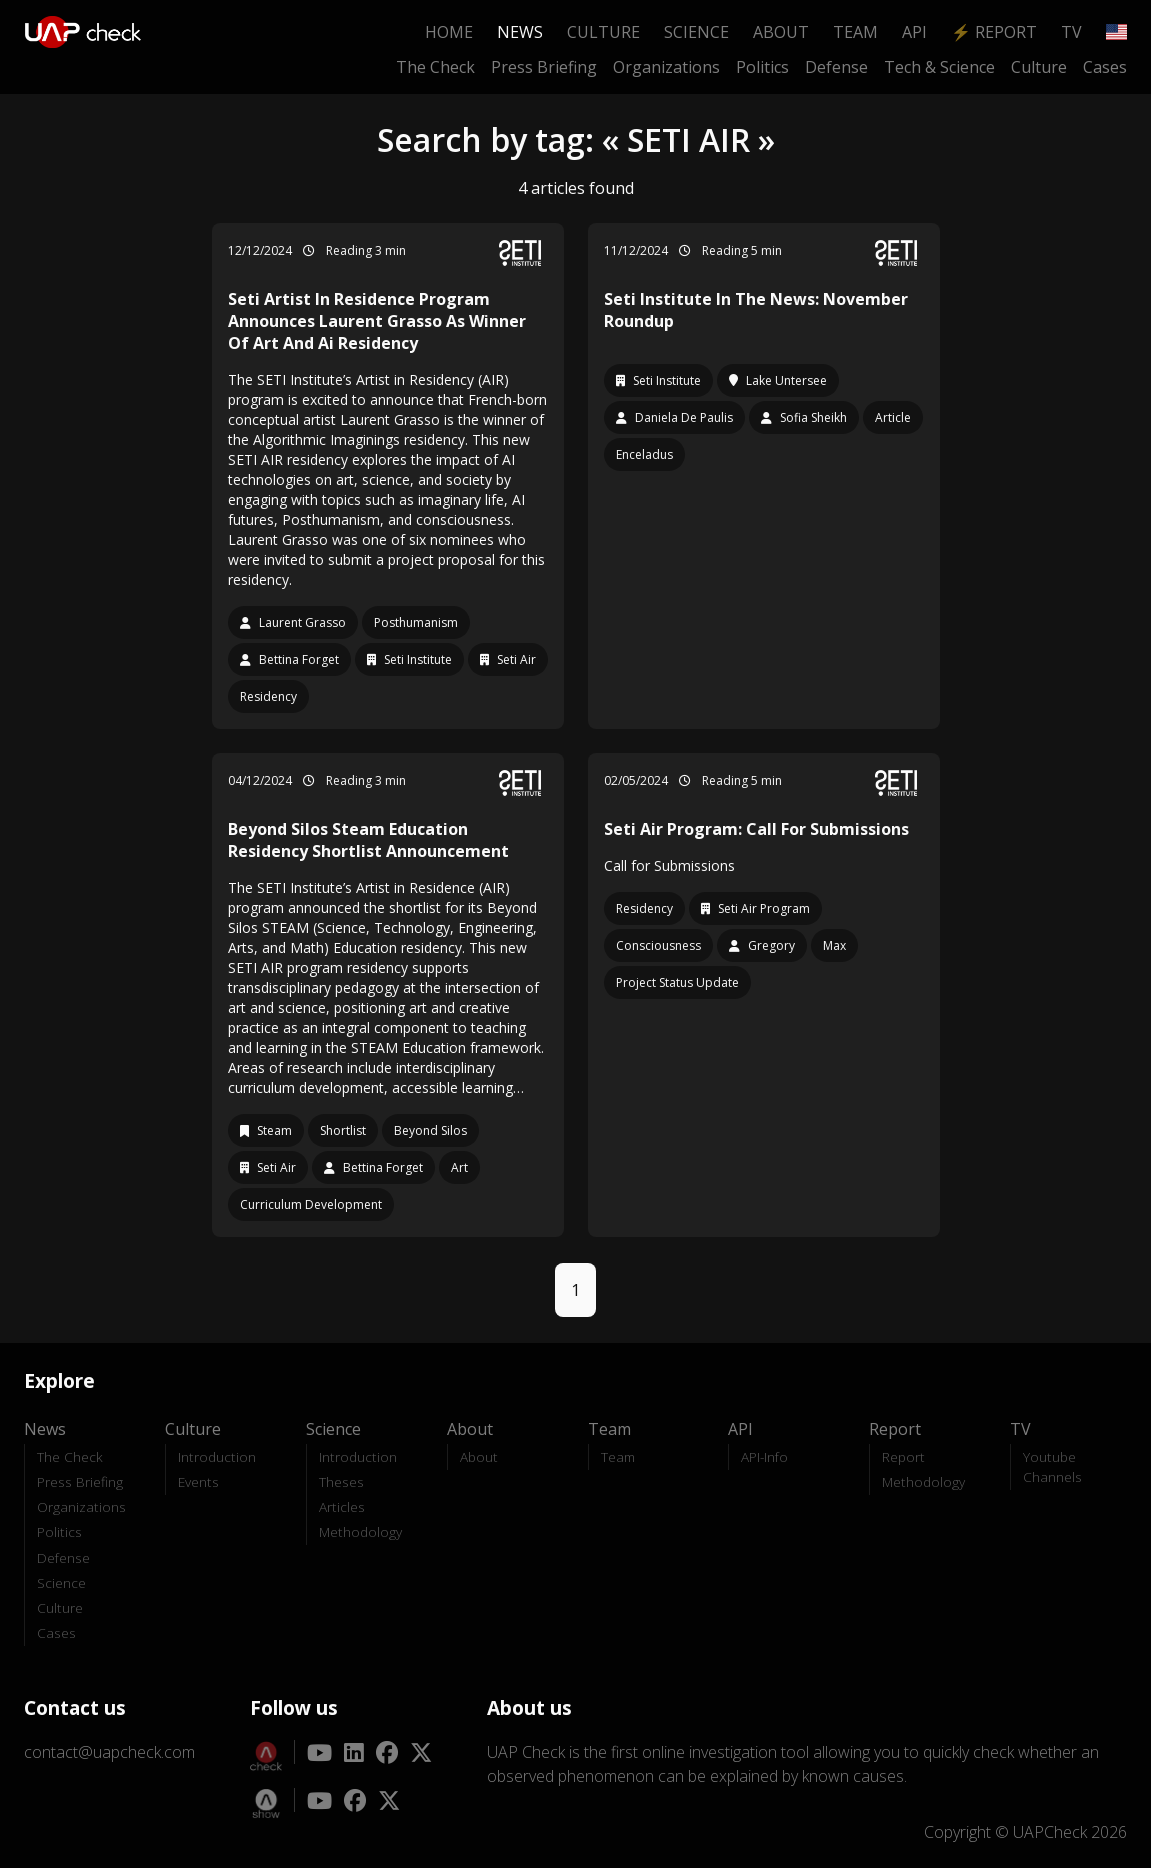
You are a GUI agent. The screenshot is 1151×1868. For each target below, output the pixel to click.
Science (696, 32)
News (520, 32)
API (914, 32)
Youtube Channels (1052, 1466)
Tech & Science (939, 67)
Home (449, 32)
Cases (1105, 67)
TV (1071, 32)
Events (198, 1481)
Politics (762, 67)
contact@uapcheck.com (109, 1752)
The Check (435, 67)
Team (855, 32)
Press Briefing (544, 67)
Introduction (217, 1456)
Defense (836, 67)
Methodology (360, 1531)
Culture (603, 32)
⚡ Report (994, 32)
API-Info (764, 1456)
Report (903, 1456)
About (781, 32)
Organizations (666, 67)
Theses (341, 1481)
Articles (342, 1506)
